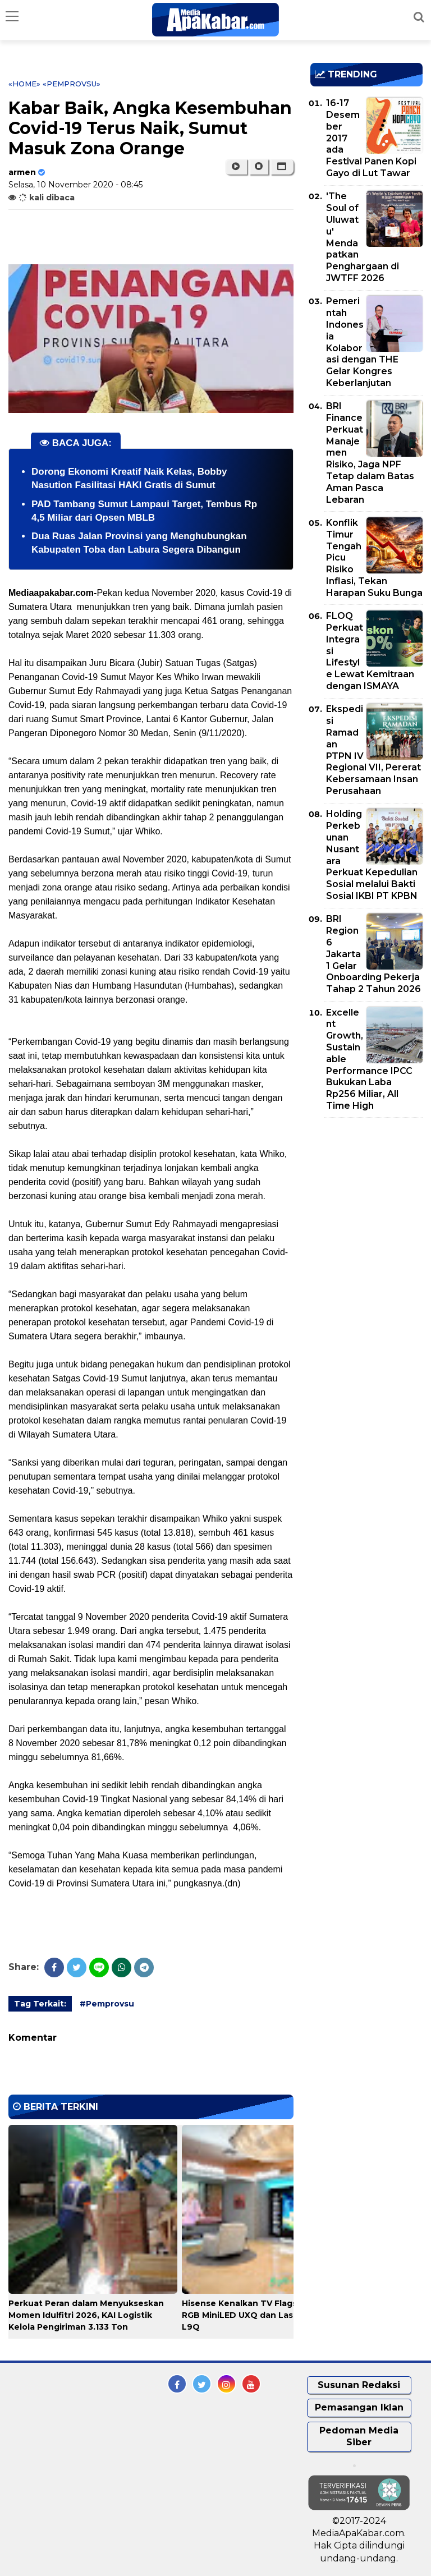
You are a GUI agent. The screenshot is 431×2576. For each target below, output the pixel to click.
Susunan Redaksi (359, 2385)
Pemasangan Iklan (359, 2407)
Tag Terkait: (40, 2004)
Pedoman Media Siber (358, 2436)
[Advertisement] (370, 1191)
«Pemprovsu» (71, 83)
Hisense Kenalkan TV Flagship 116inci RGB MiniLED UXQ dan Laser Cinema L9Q (261, 2315)
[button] (282, 167)
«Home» (24, 83)
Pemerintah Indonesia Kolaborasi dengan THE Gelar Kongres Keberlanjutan (362, 342)
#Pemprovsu (107, 2004)
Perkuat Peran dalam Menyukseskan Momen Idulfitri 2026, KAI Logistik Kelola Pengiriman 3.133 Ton (86, 2315)
